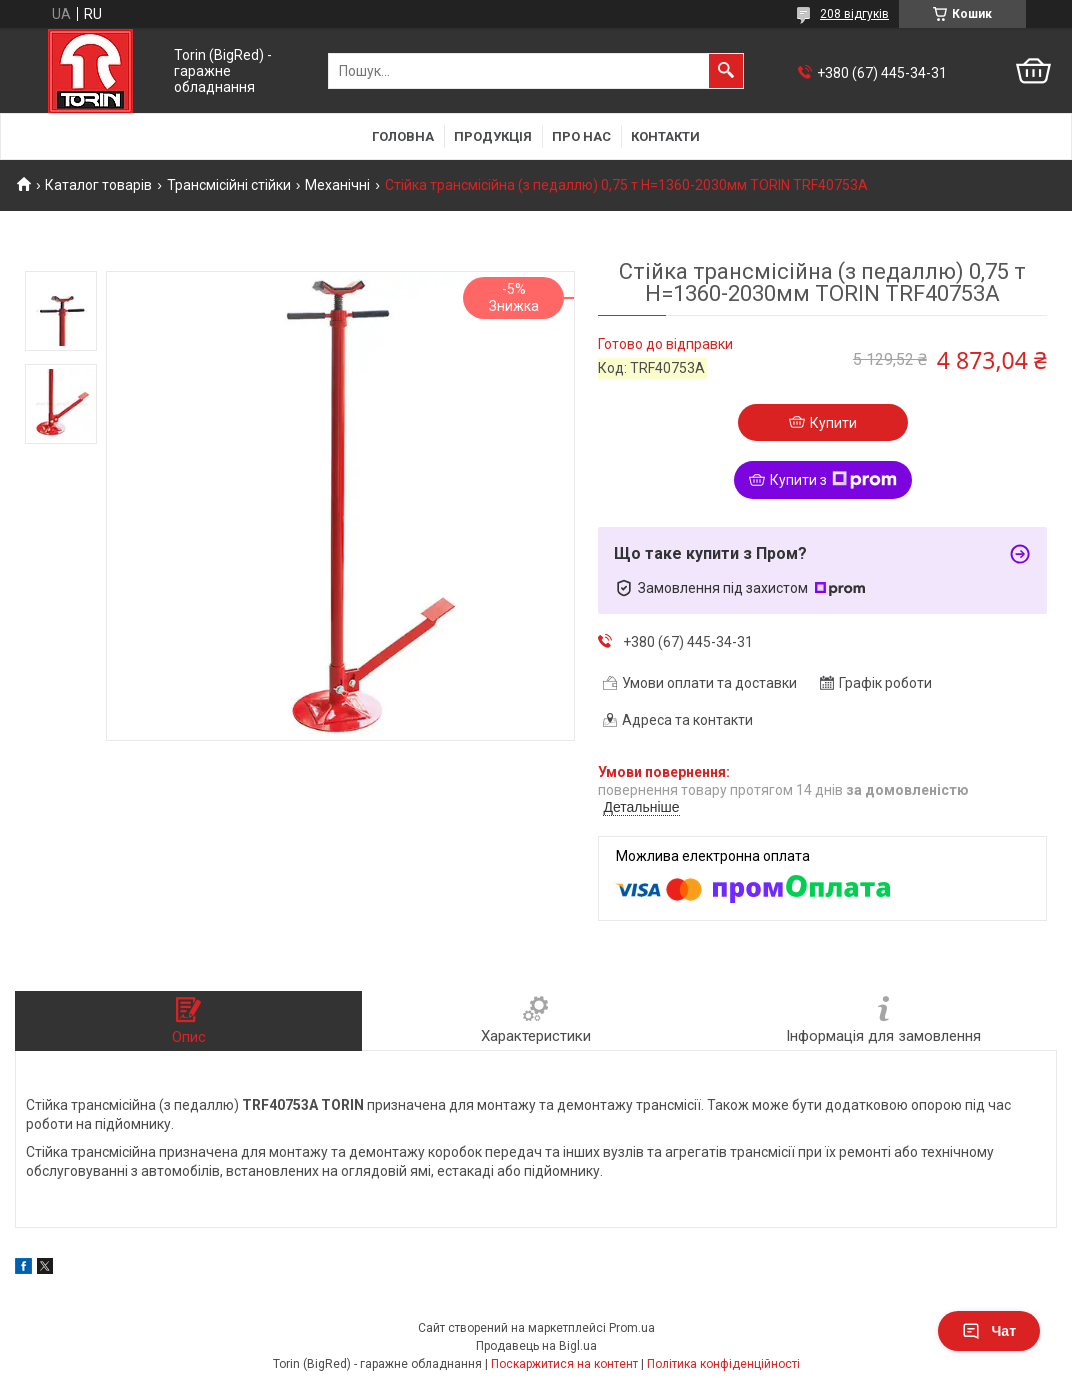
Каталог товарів (98, 185)
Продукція (493, 136)
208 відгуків (854, 14)
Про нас (581, 136)
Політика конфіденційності (723, 1364)
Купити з (833, 480)
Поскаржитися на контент (564, 1364)
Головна (403, 136)
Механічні (337, 185)
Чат (989, 1331)
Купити (833, 423)
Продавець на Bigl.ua (536, 1346)
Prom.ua (632, 1328)
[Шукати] (726, 71)
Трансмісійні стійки (229, 185)
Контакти (665, 136)
